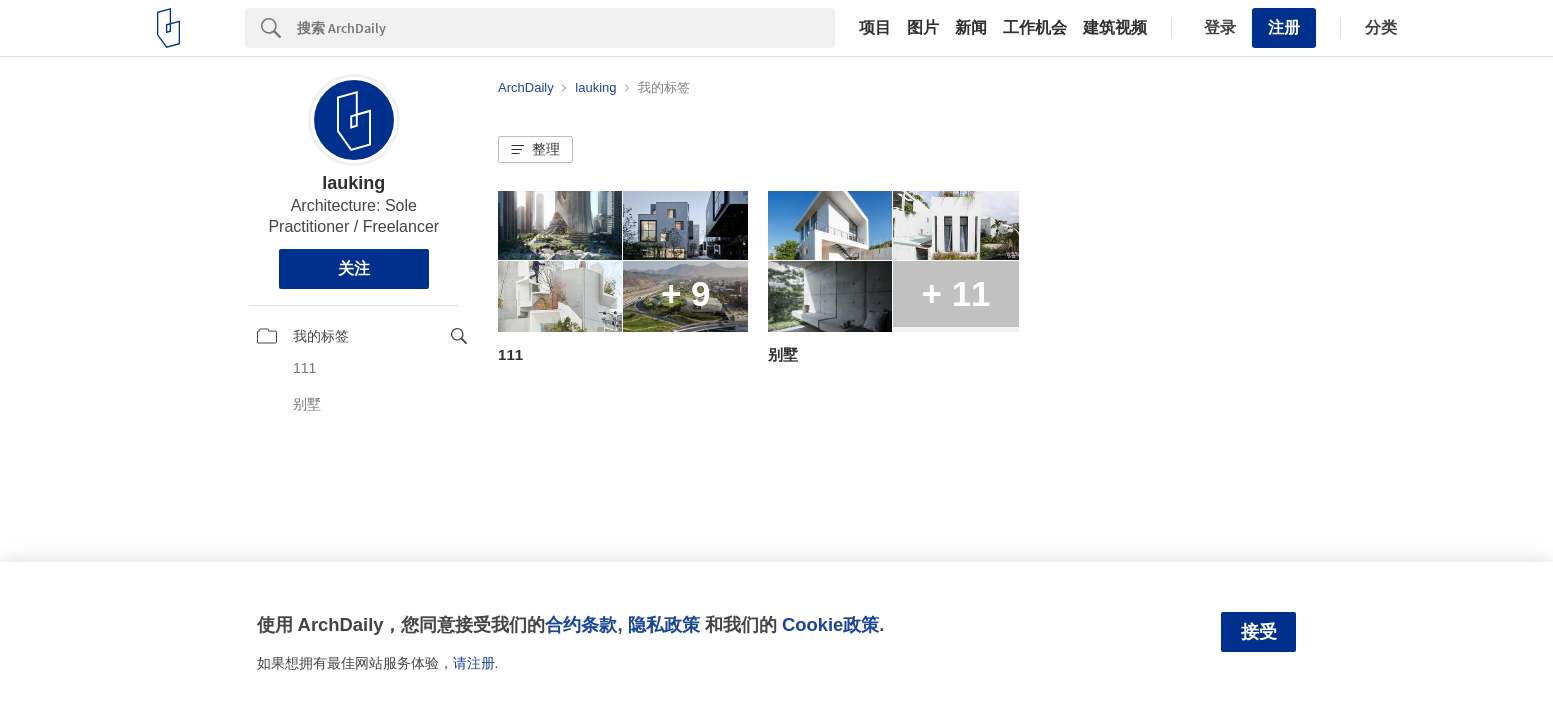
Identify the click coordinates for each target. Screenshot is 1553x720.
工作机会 (1035, 28)
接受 (1259, 632)
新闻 (971, 28)
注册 (1284, 27)
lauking (353, 183)
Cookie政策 (830, 624)
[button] (535, 150)
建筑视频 (1115, 28)
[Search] (566, 28)
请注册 (474, 663)
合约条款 (581, 624)
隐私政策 (664, 624)
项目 (875, 28)
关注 (354, 268)
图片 (923, 28)
